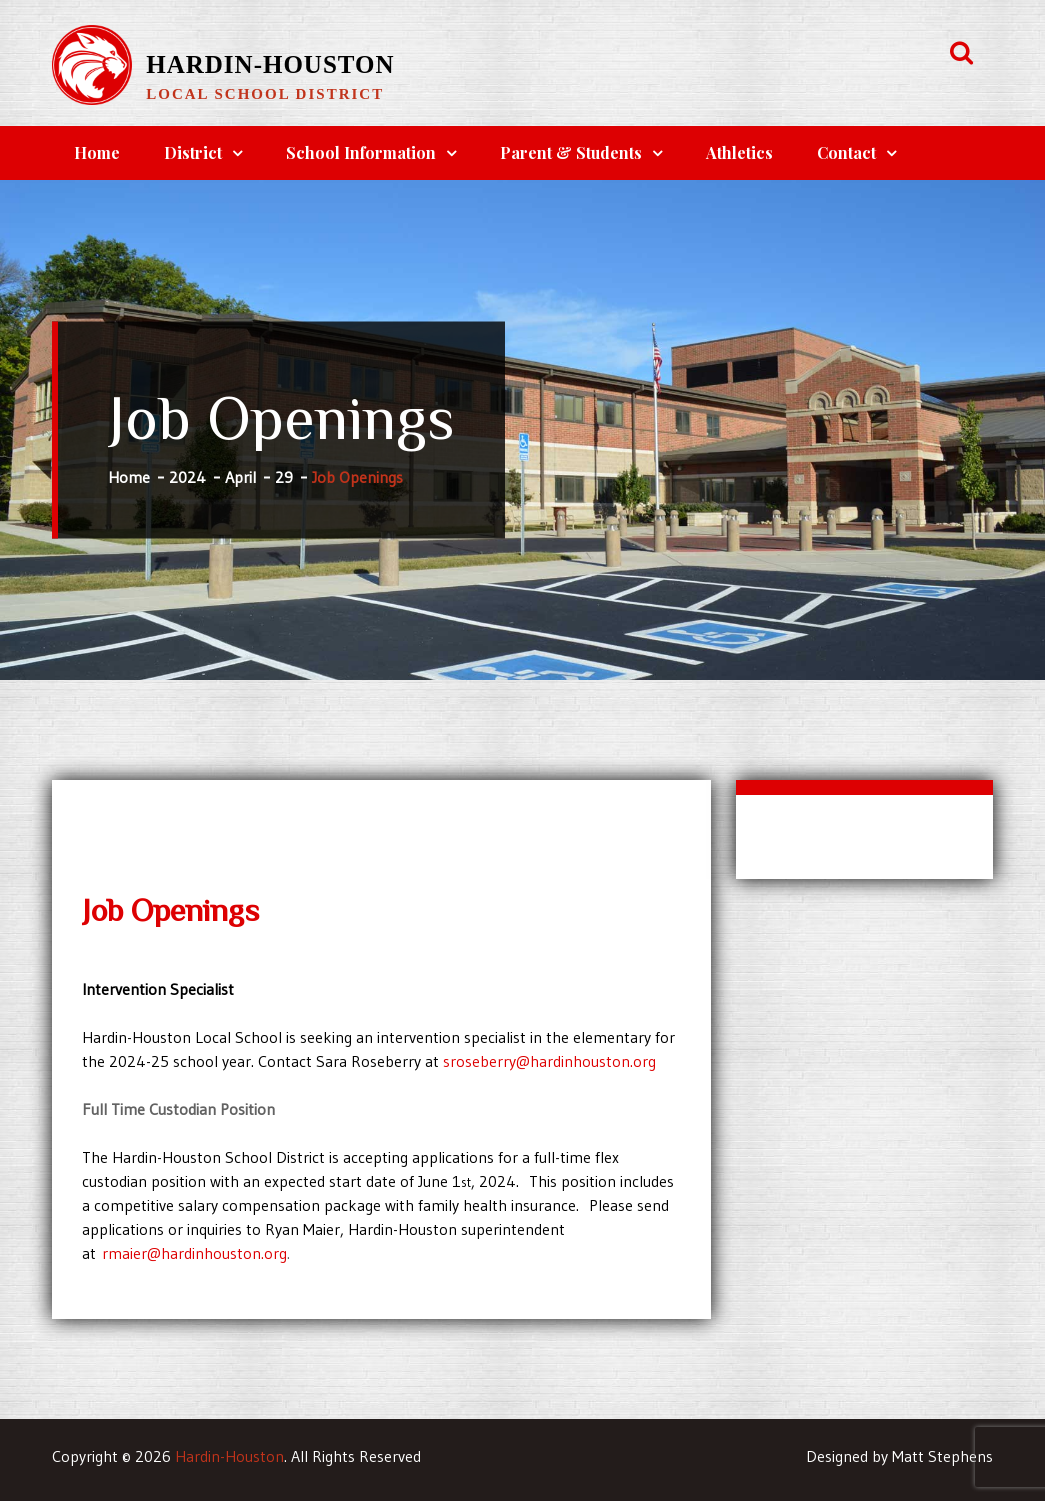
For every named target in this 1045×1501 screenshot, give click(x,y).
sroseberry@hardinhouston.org (549, 1061)
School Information (361, 152)
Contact (846, 152)
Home (97, 152)
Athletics (739, 152)
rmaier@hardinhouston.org (194, 1253)
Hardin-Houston (270, 64)
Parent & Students (571, 152)
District (193, 152)
